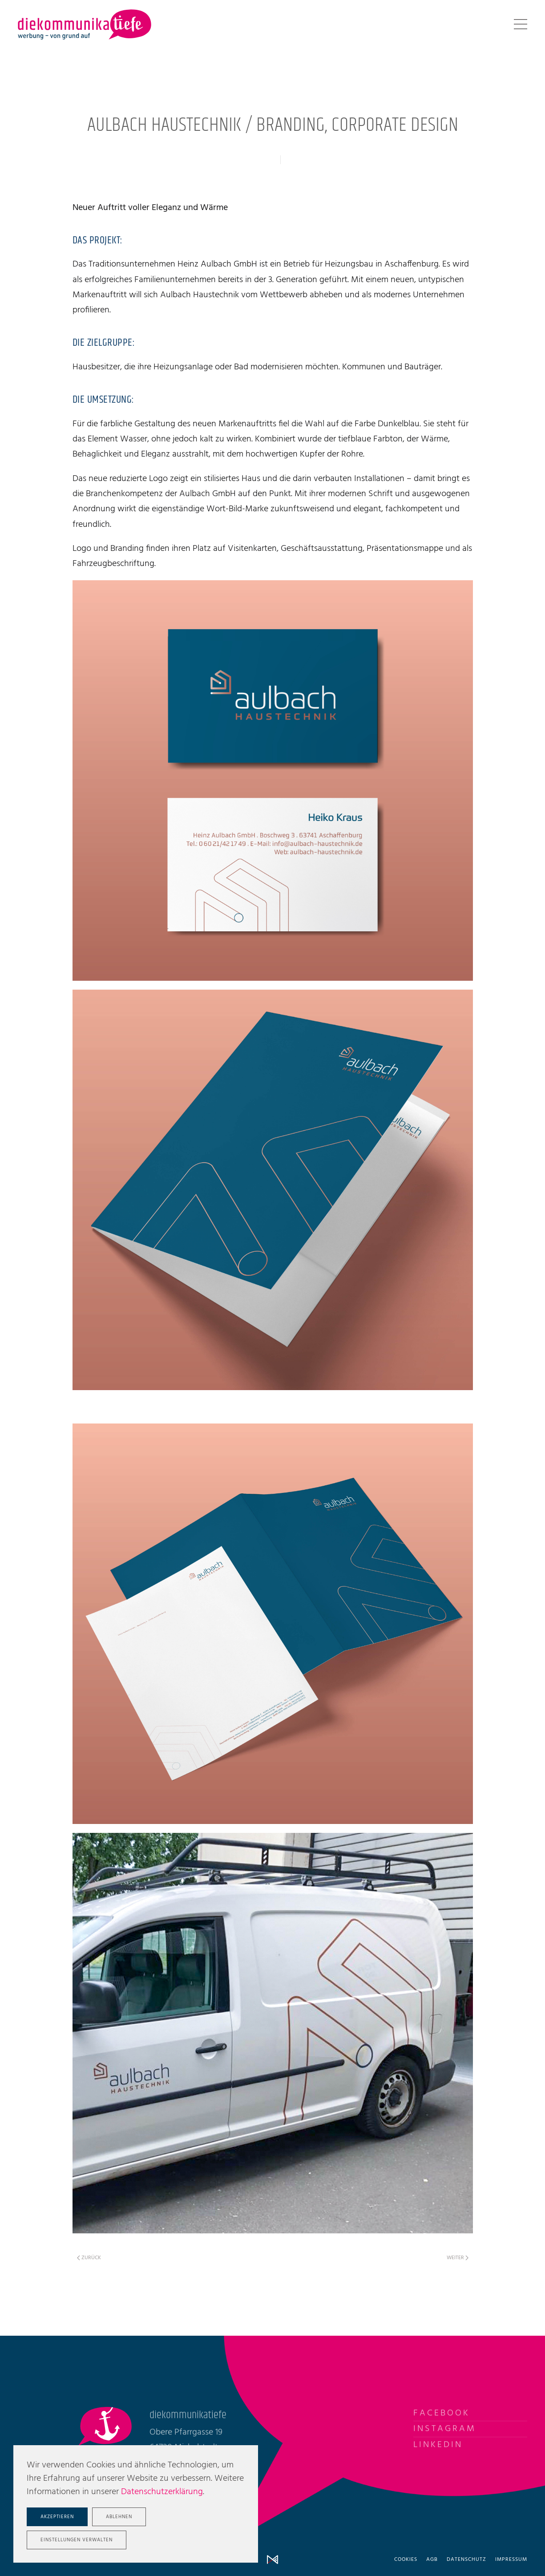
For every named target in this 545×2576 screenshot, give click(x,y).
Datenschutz (466, 2559)
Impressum (511, 2559)
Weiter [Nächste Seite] (457, 2257)
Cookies (405, 2559)
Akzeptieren (57, 2517)
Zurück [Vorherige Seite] (89, 2257)
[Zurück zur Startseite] (84, 24)
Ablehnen (119, 2517)
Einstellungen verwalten (76, 2540)
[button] (520, 24)
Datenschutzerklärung (162, 2492)
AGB (432, 2559)
